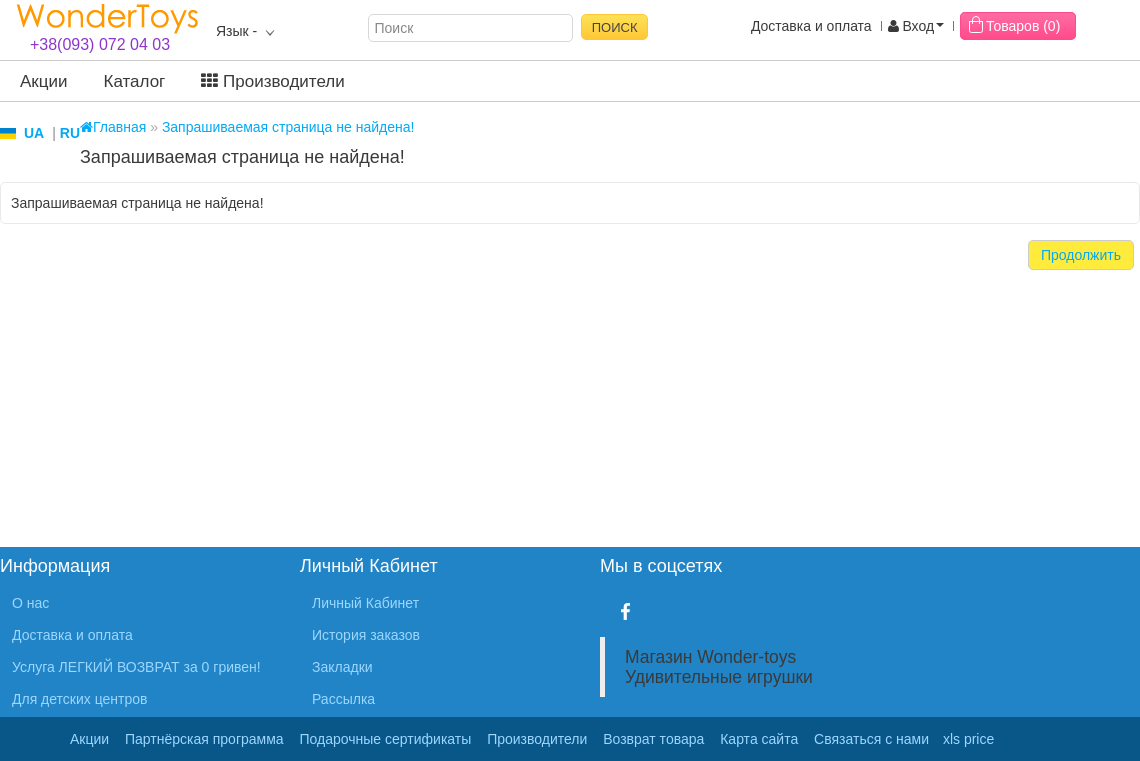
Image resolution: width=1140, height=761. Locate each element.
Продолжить (1081, 255)
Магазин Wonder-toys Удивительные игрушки (719, 667)
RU (70, 133)
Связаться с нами (871, 739)
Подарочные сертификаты (386, 739)
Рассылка (343, 699)
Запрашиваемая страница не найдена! (288, 127)
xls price (968, 739)
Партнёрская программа (204, 739)
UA (34, 133)
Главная (113, 127)
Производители (272, 81)
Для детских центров (80, 699)
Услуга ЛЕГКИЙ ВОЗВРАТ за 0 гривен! (136, 667)
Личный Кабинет (365, 603)
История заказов (366, 635)
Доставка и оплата (811, 26)
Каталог (135, 81)
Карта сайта (759, 739)
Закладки (342, 667)
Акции (44, 81)
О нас (30, 603)
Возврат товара (653, 739)
